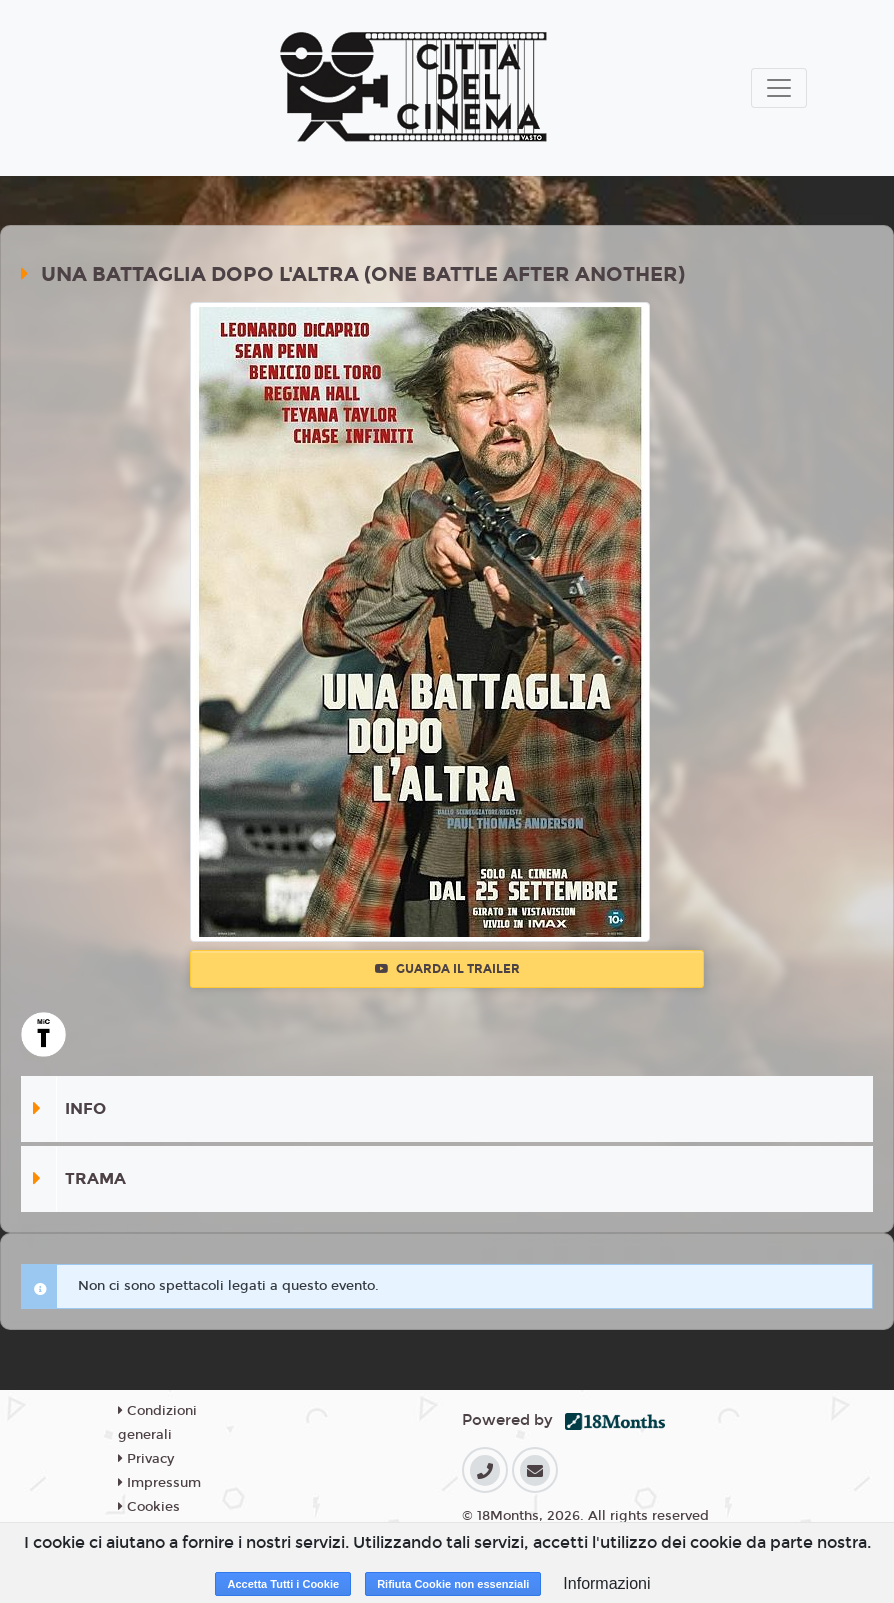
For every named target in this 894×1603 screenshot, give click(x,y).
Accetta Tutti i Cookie (283, 1584)
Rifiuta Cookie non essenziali (453, 1584)
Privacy (146, 1459)
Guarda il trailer (447, 969)
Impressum (159, 1483)
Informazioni (606, 1583)
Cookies (149, 1507)
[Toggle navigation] (779, 88)
